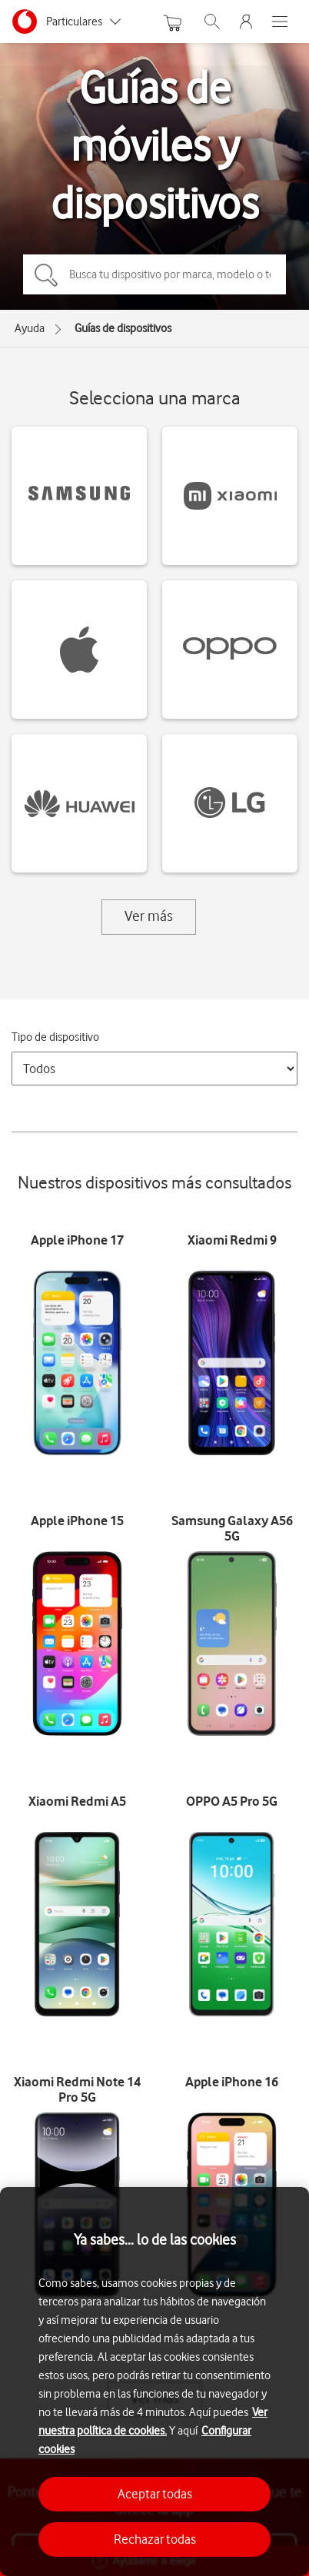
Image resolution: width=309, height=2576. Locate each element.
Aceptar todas (155, 2493)
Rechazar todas (155, 2539)
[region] (154, 2381)
